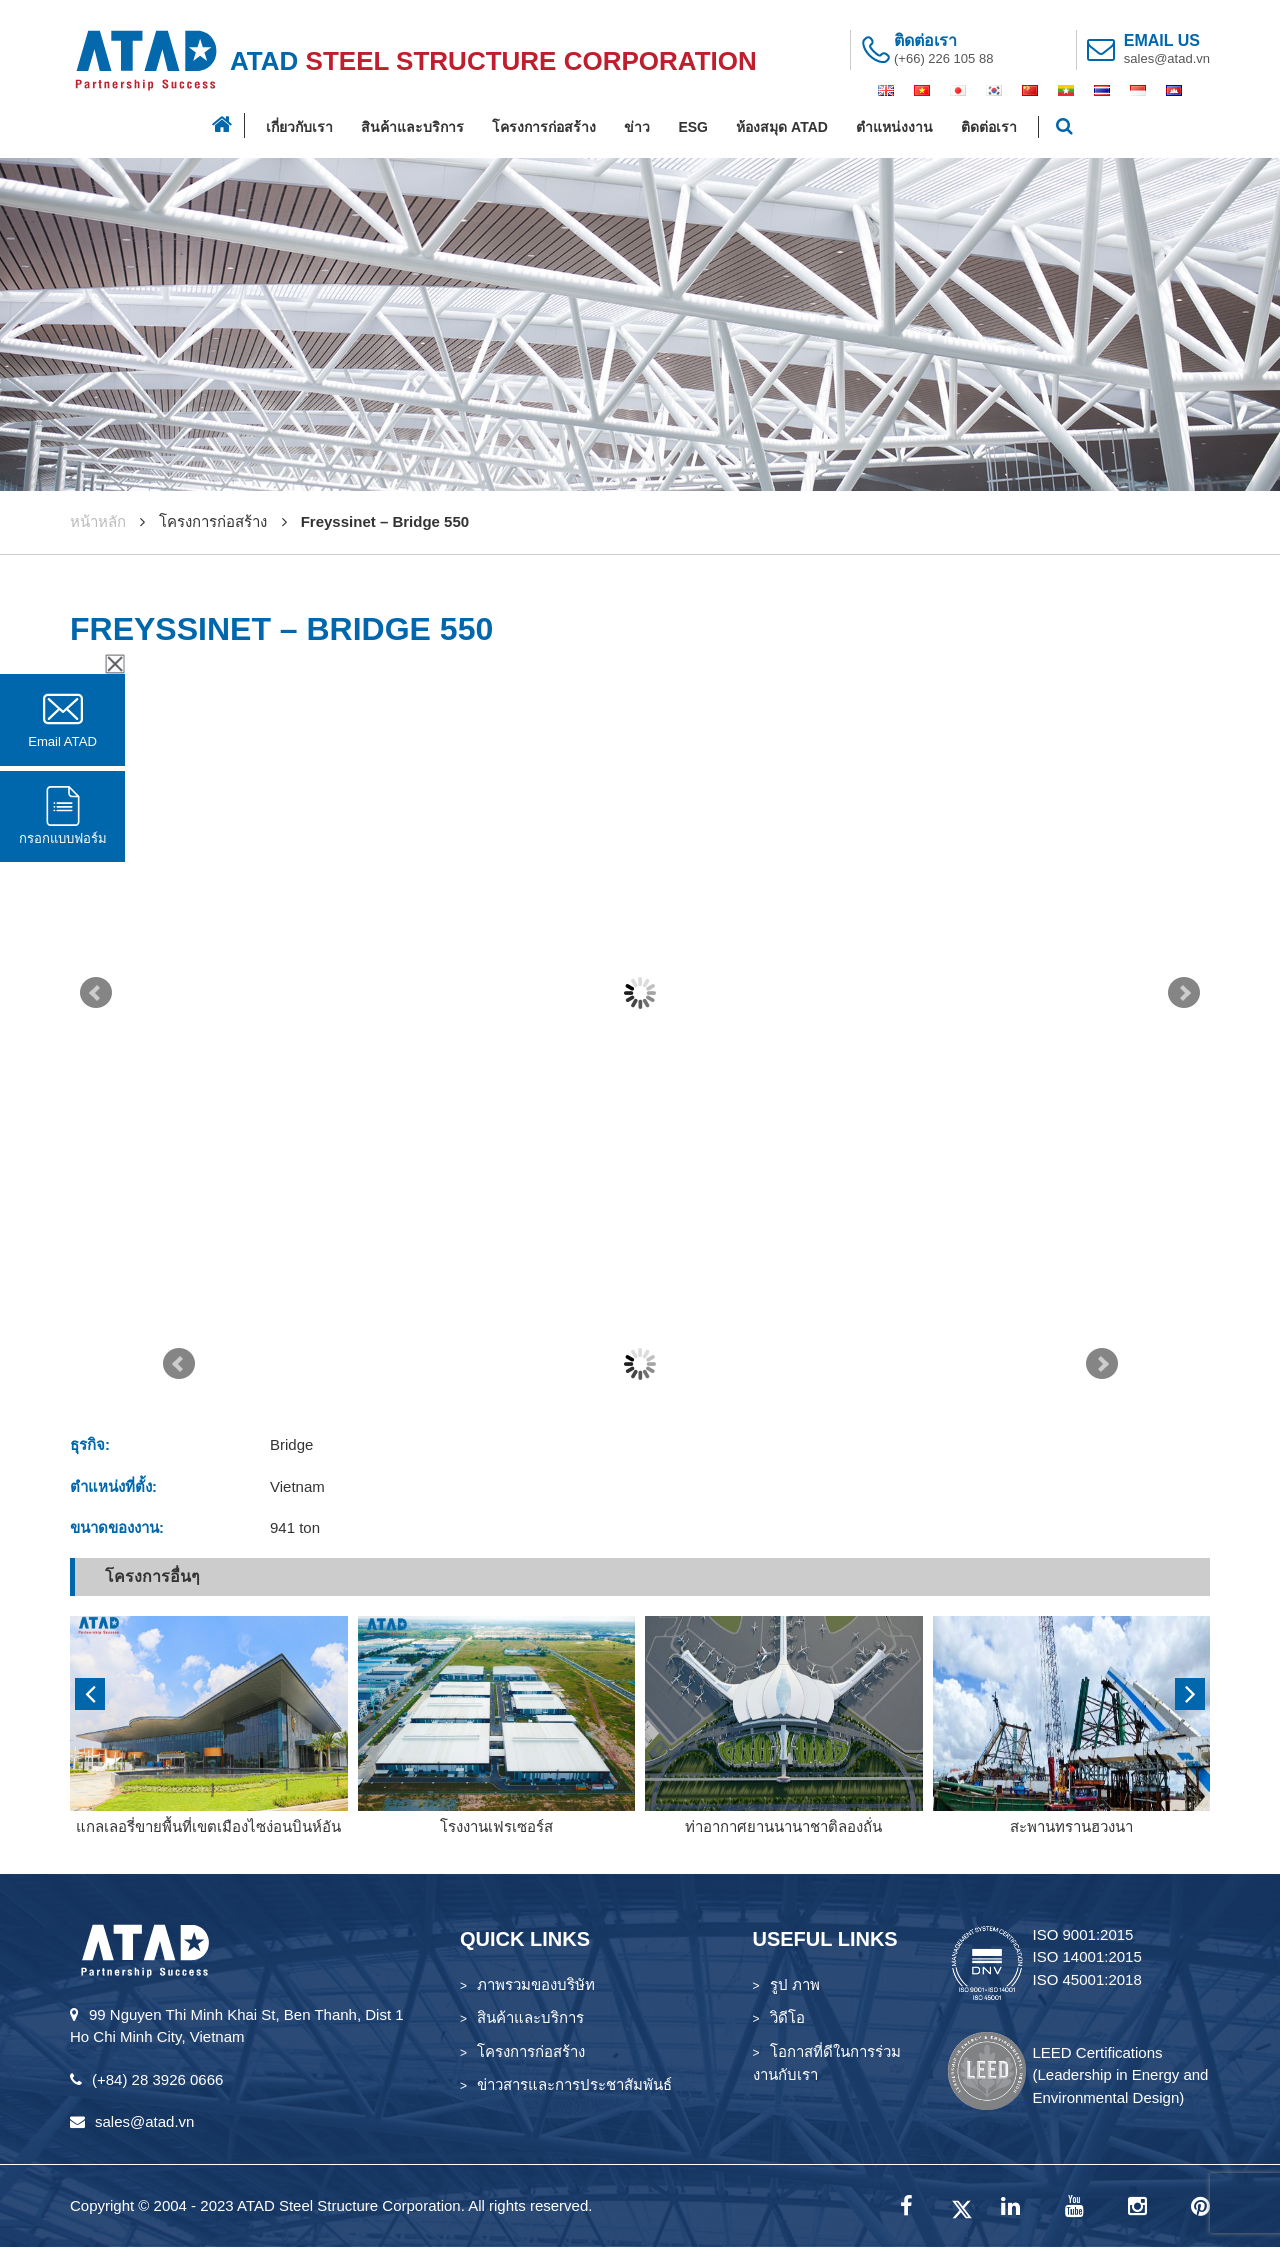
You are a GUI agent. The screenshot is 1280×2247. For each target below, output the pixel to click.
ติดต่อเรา (989, 127)
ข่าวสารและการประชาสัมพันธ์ (574, 2084)
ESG (693, 127)
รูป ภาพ (795, 1984)
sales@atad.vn (1167, 58)
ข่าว (637, 127)
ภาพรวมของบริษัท (536, 1984)
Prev (96, 993)
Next (1184, 993)
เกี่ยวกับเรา (299, 127)
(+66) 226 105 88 (943, 58)
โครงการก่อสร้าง (544, 127)
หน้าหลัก (98, 521)
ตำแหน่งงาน (894, 127)
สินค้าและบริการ (412, 127)
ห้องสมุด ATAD (782, 127)
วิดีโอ (787, 2017)
